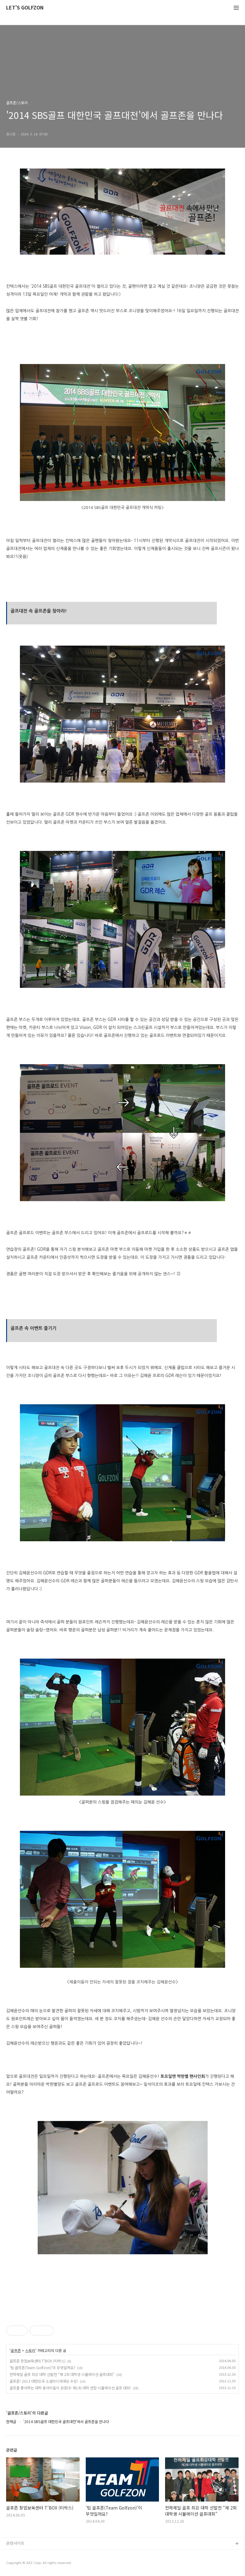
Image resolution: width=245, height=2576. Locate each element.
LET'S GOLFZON (24, 8)
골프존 (16, 2350)
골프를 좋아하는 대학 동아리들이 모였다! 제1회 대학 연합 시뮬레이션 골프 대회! (70, 2387)
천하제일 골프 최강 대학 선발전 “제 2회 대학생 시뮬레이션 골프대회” (62, 2374)
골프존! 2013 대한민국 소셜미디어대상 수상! (43, 2381)
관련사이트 (15, 2543)
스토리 (30, 2350)
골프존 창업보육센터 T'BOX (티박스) (37, 2360)
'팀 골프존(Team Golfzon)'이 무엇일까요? (42, 2367)
